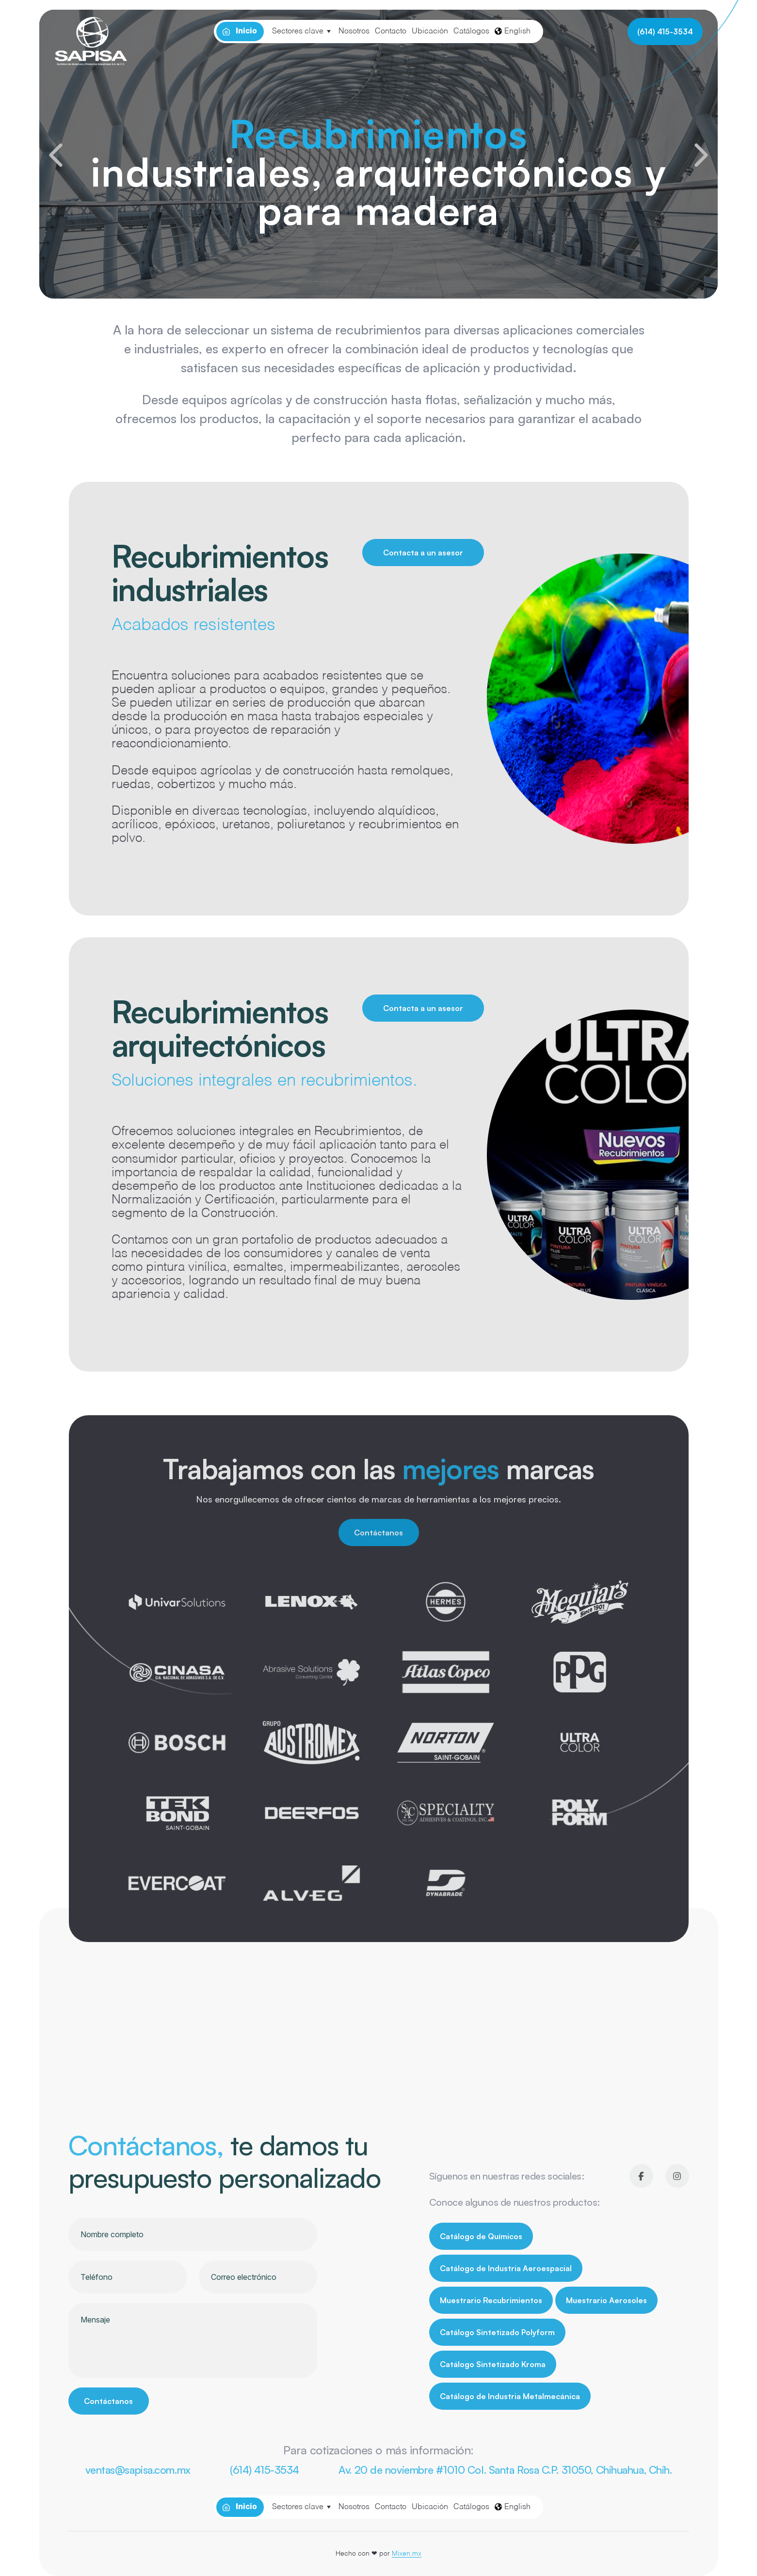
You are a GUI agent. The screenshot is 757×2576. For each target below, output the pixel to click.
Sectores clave (297, 31)
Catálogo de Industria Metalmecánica (510, 2396)
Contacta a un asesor (423, 552)
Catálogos (471, 31)
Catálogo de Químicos (481, 2236)
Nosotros (354, 31)
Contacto (390, 31)
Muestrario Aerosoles (606, 2300)
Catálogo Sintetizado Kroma (493, 2364)
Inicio (246, 31)
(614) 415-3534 (665, 31)
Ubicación (430, 31)
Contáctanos (378, 1532)
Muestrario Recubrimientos (491, 2300)
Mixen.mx (406, 2553)
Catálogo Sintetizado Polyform (497, 2332)
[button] (55, 155)
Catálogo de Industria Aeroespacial (506, 2268)
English (513, 31)
